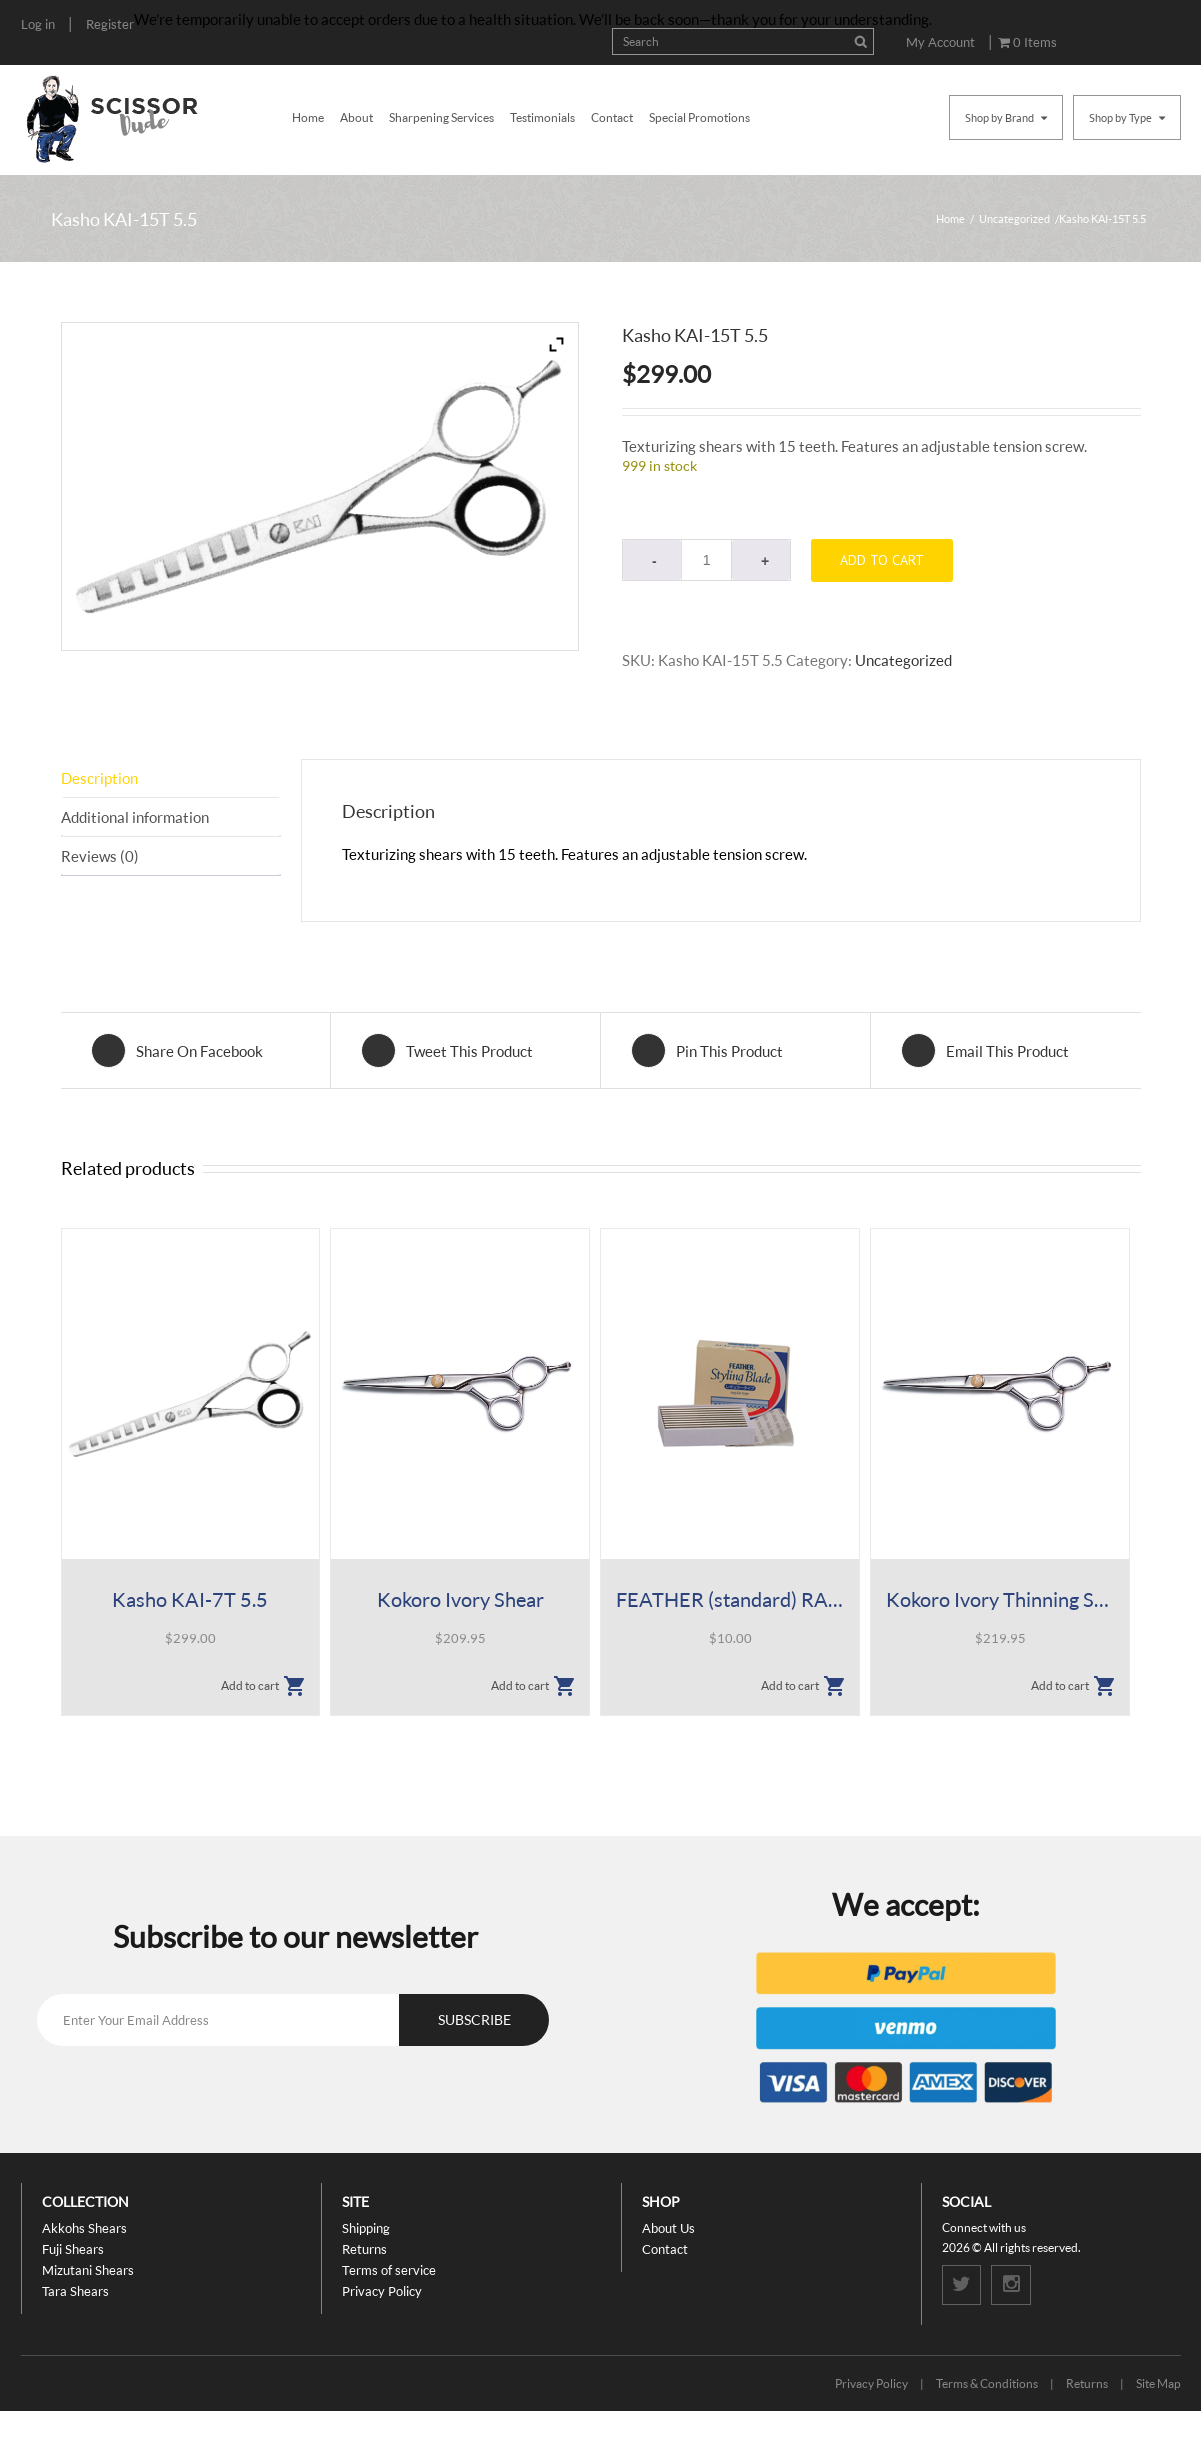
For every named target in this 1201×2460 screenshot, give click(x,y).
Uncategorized (1014, 218)
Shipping (366, 2228)
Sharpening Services (441, 117)
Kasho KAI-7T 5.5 (190, 1599)
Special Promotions (699, 117)
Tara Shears (75, 2291)
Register (110, 24)
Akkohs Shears (84, 2228)
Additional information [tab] (135, 817)
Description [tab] (99, 778)
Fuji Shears (73, 2249)
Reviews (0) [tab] (100, 856)
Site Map (1158, 2383)
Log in (38, 24)
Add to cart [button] (250, 1685)
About (356, 117)
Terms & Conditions (987, 2383)
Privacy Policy (382, 2291)
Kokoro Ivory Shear (460, 1599)
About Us (668, 2228)
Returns (364, 2249)
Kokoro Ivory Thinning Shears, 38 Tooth (999, 1599)
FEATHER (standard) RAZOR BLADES (729, 1599)
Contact (612, 117)
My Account (940, 42)
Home (308, 117)
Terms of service (389, 2270)
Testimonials (542, 117)
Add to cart (882, 560)
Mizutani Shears (88, 2270)
